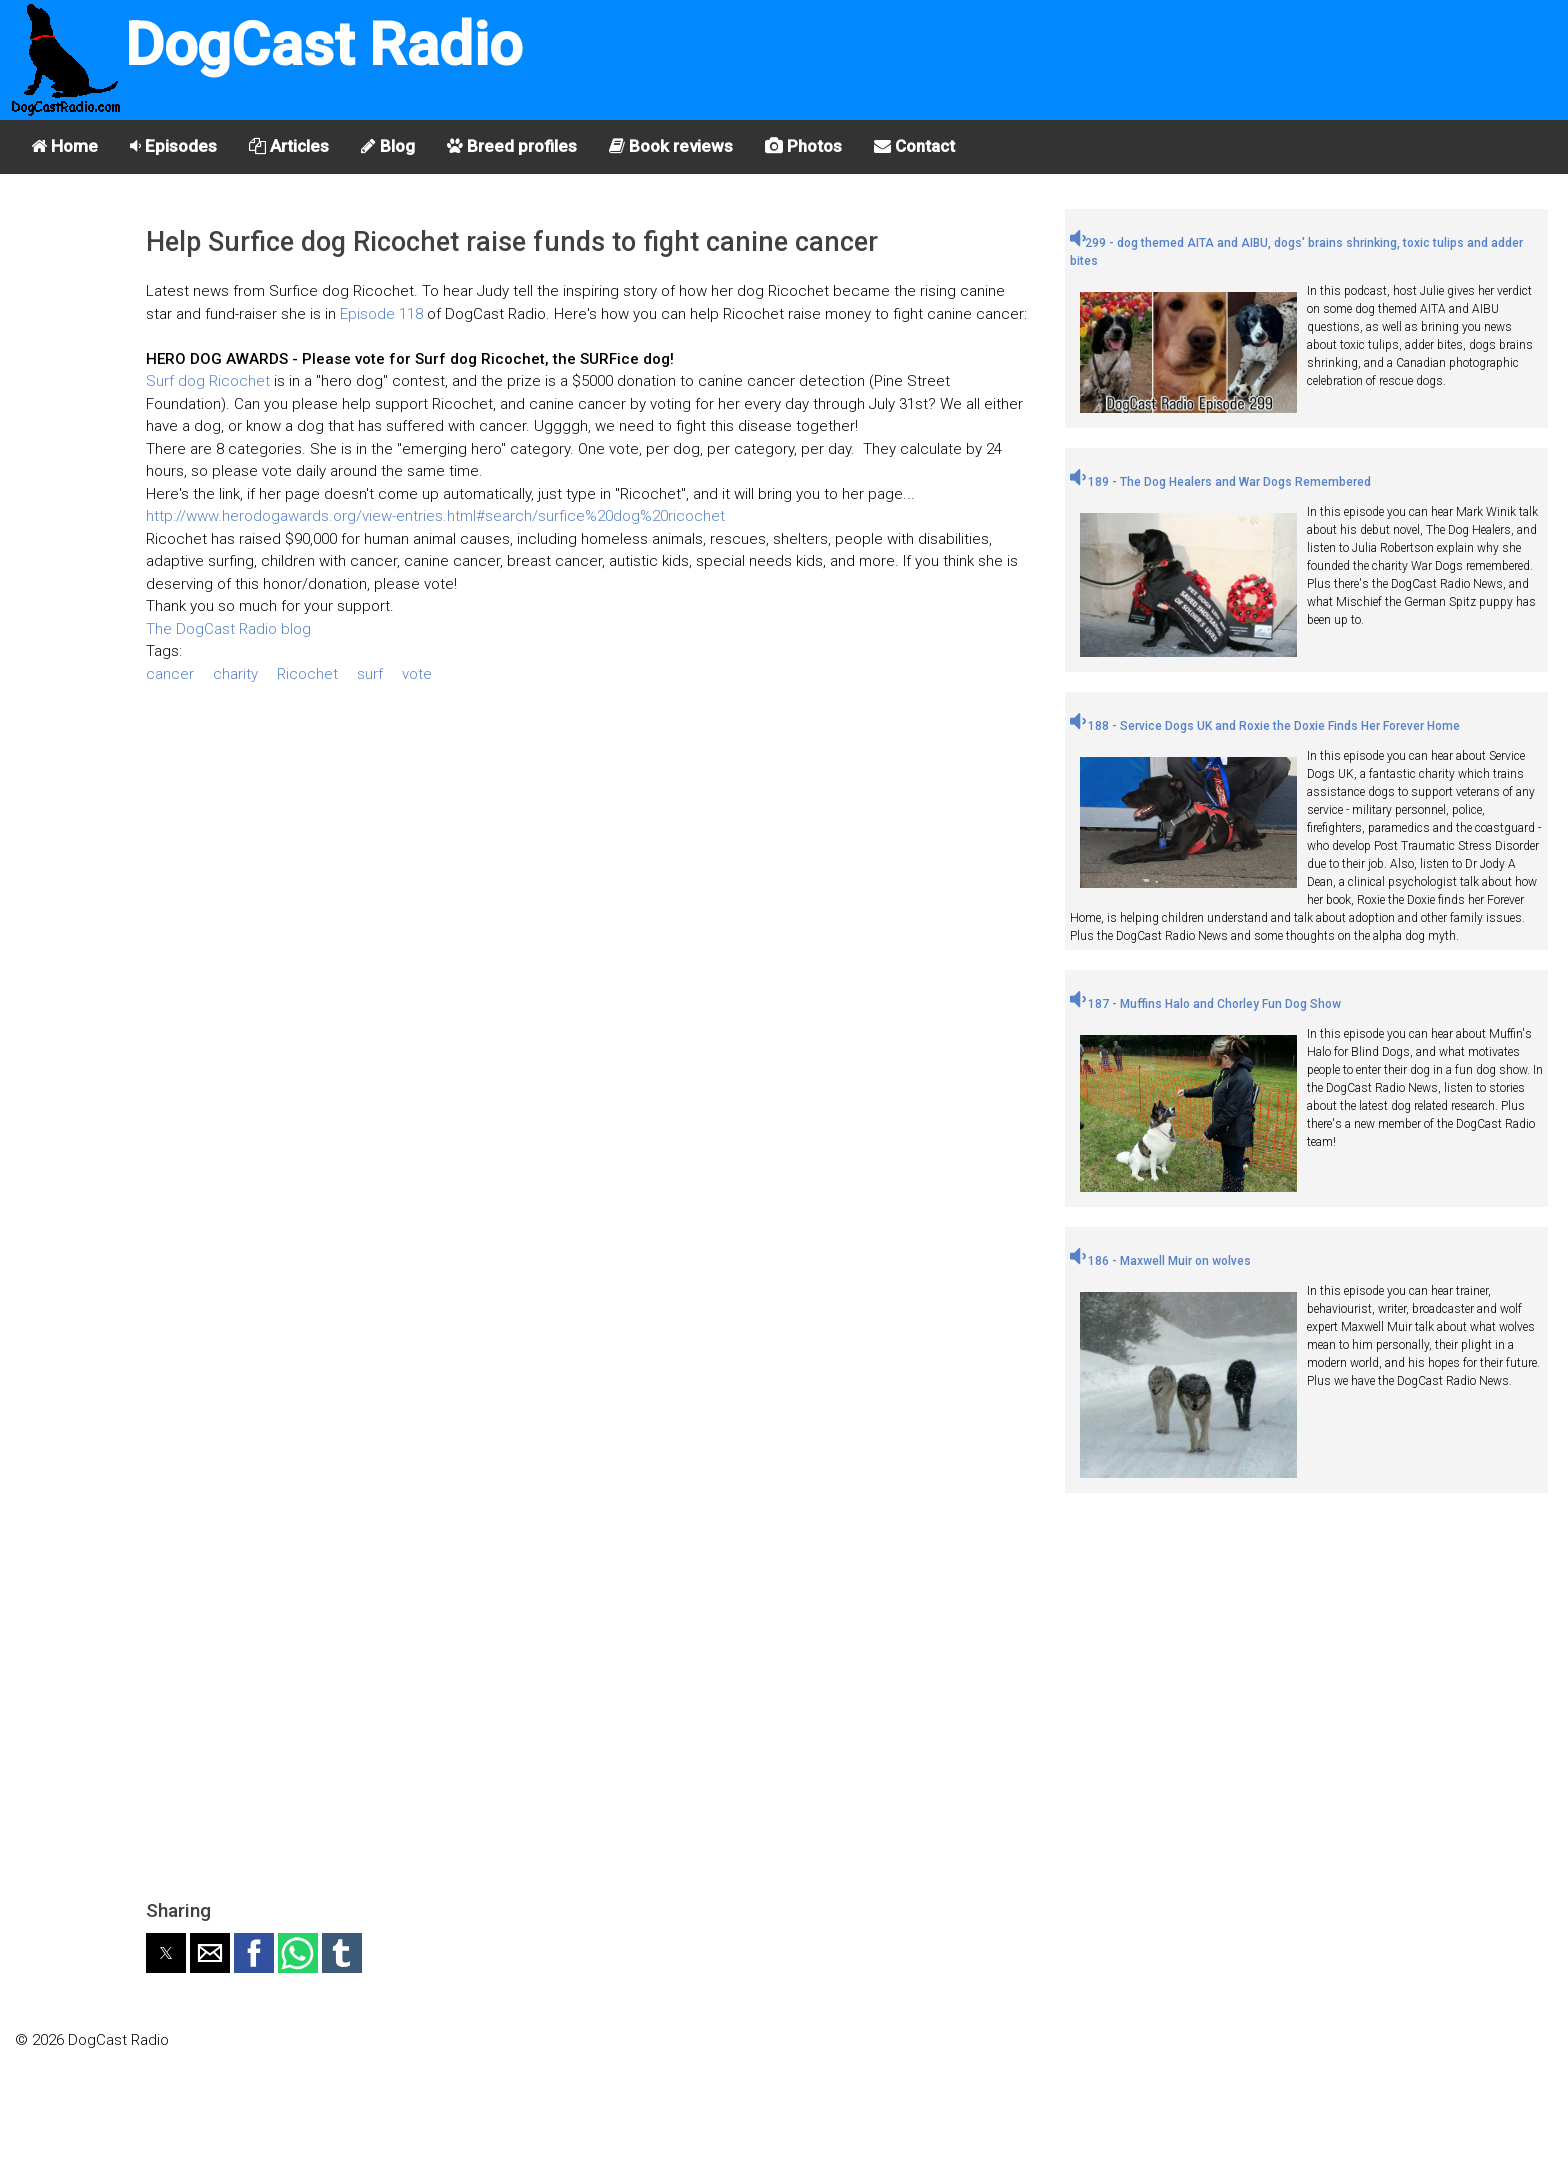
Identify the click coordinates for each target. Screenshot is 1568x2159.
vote (417, 674)
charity (235, 674)
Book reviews (671, 146)
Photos (803, 146)
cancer (170, 674)
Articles (289, 146)
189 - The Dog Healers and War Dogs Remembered (1220, 482)
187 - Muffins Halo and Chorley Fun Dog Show (1205, 1004)
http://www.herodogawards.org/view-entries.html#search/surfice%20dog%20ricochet (435, 516)
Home (64, 146)
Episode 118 (383, 314)
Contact (914, 146)
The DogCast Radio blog (228, 629)
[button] (166, 1953)
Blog (388, 146)
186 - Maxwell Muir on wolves (1160, 1261)
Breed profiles (512, 146)
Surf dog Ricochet (208, 381)
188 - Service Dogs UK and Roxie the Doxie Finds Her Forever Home (1265, 726)
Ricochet (307, 674)
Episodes (173, 146)
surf (370, 674)
